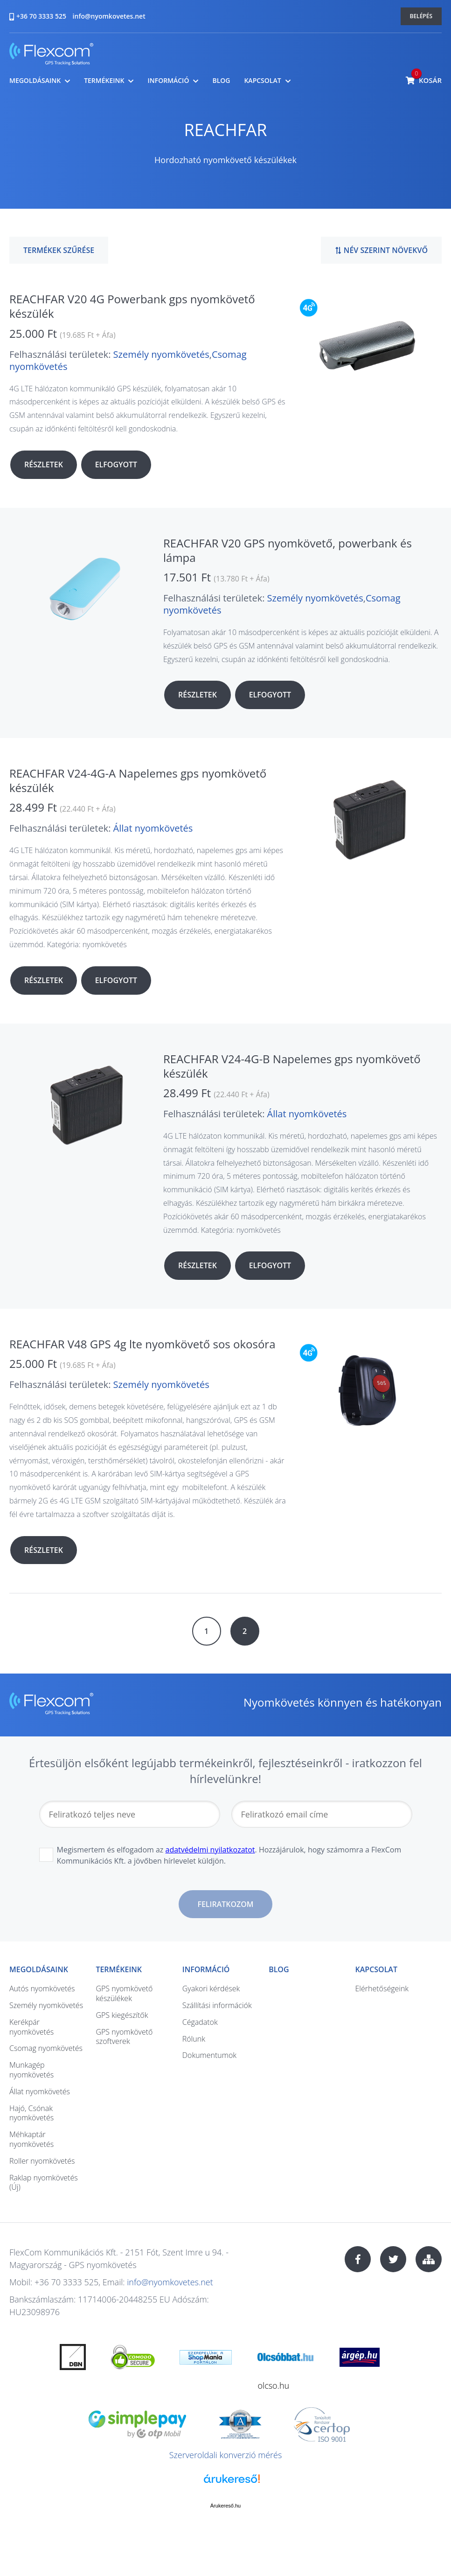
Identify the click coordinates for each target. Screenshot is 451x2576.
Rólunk (193, 2039)
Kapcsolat (262, 80)
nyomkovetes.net (51, 55)
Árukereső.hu (225, 2505)
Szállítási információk (217, 2005)
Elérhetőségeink (382, 1988)
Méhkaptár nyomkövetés (31, 2139)
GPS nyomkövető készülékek (124, 1993)
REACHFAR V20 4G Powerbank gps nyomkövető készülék (132, 306)
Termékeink (104, 80)
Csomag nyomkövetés (46, 2048)
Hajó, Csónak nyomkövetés (31, 2113)
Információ (168, 80)
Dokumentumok (209, 2055)
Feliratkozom (225, 1904)
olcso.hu (274, 2385)
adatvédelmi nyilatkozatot (210, 1850)
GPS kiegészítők (122, 2015)
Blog (221, 80)
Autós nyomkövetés (42, 1988)
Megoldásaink (35, 80)
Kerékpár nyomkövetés (31, 2027)
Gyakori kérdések (211, 1988)
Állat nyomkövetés (153, 828)
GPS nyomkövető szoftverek (124, 2037)
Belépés (421, 16)
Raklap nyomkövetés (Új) (43, 2183)
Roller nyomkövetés (42, 2161)
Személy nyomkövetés (161, 354)
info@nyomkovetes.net (109, 16)
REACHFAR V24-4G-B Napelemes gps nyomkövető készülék (292, 1066)
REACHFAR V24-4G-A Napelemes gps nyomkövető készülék (137, 780)
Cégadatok (200, 2022)
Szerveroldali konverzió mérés (225, 2454)
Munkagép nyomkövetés (31, 2070)
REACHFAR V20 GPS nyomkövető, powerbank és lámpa (287, 550)
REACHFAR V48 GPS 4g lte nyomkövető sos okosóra (142, 1344)
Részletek (43, 464)
